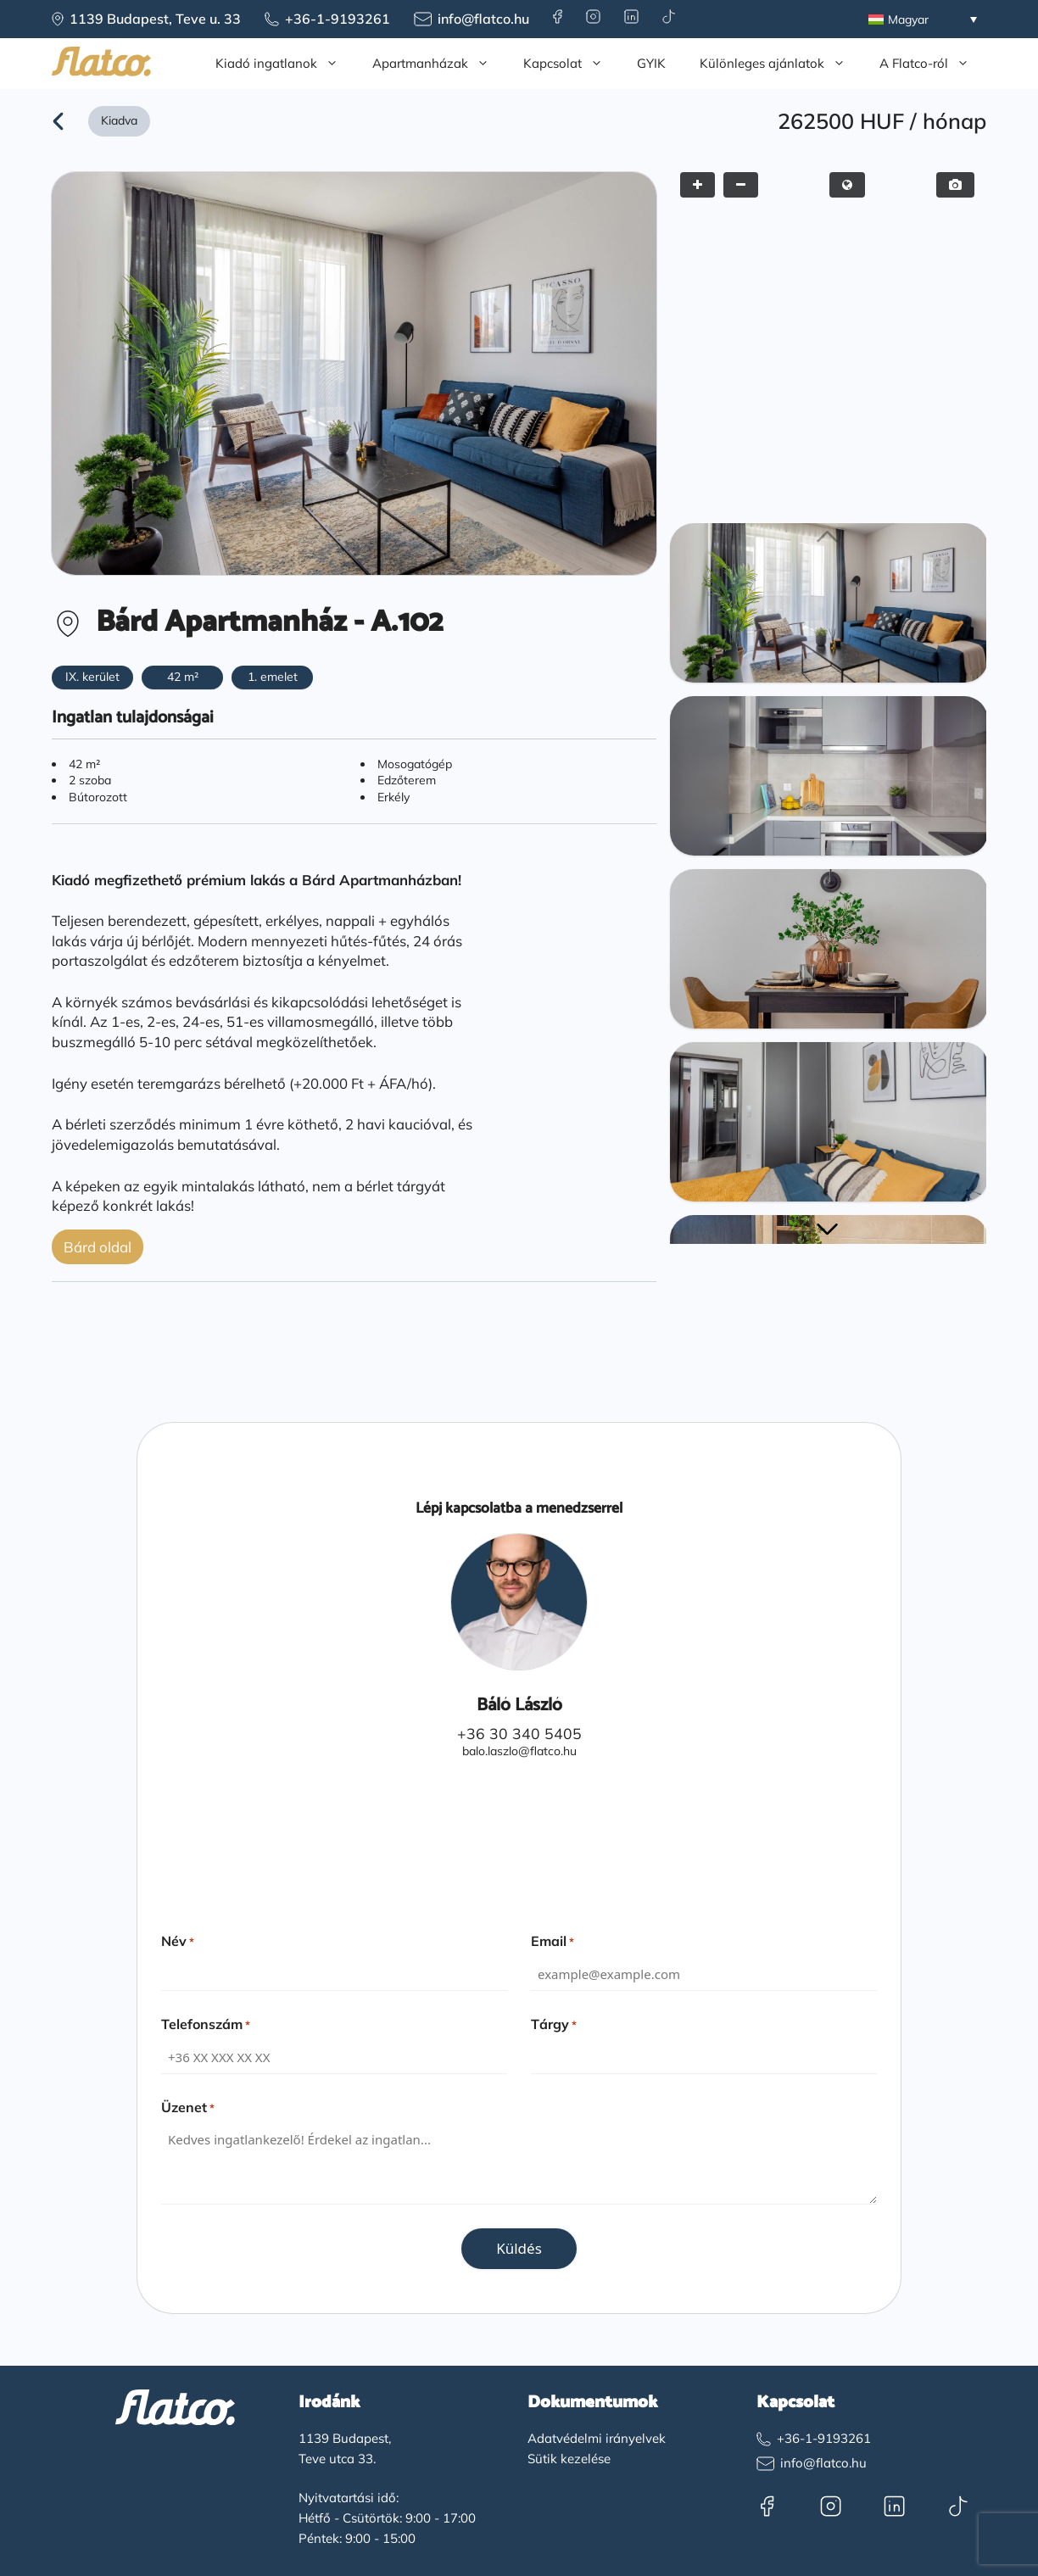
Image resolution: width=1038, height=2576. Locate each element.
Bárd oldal (97, 1247)
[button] (826, 1229)
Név (177, 1940)
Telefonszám (205, 2024)
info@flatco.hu (483, 18)
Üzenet (188, 2107)
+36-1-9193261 (337, 18)
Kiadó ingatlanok (285, 63)
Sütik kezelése (569, 2459)
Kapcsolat (571, 63)
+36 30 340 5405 (519, 1733)
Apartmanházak (439, 63)
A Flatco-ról (932, 63)
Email (552, 1940)
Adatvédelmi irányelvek (596, 2438)
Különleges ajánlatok (781, 63)
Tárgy (554, 2024)
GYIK (651, 63)
